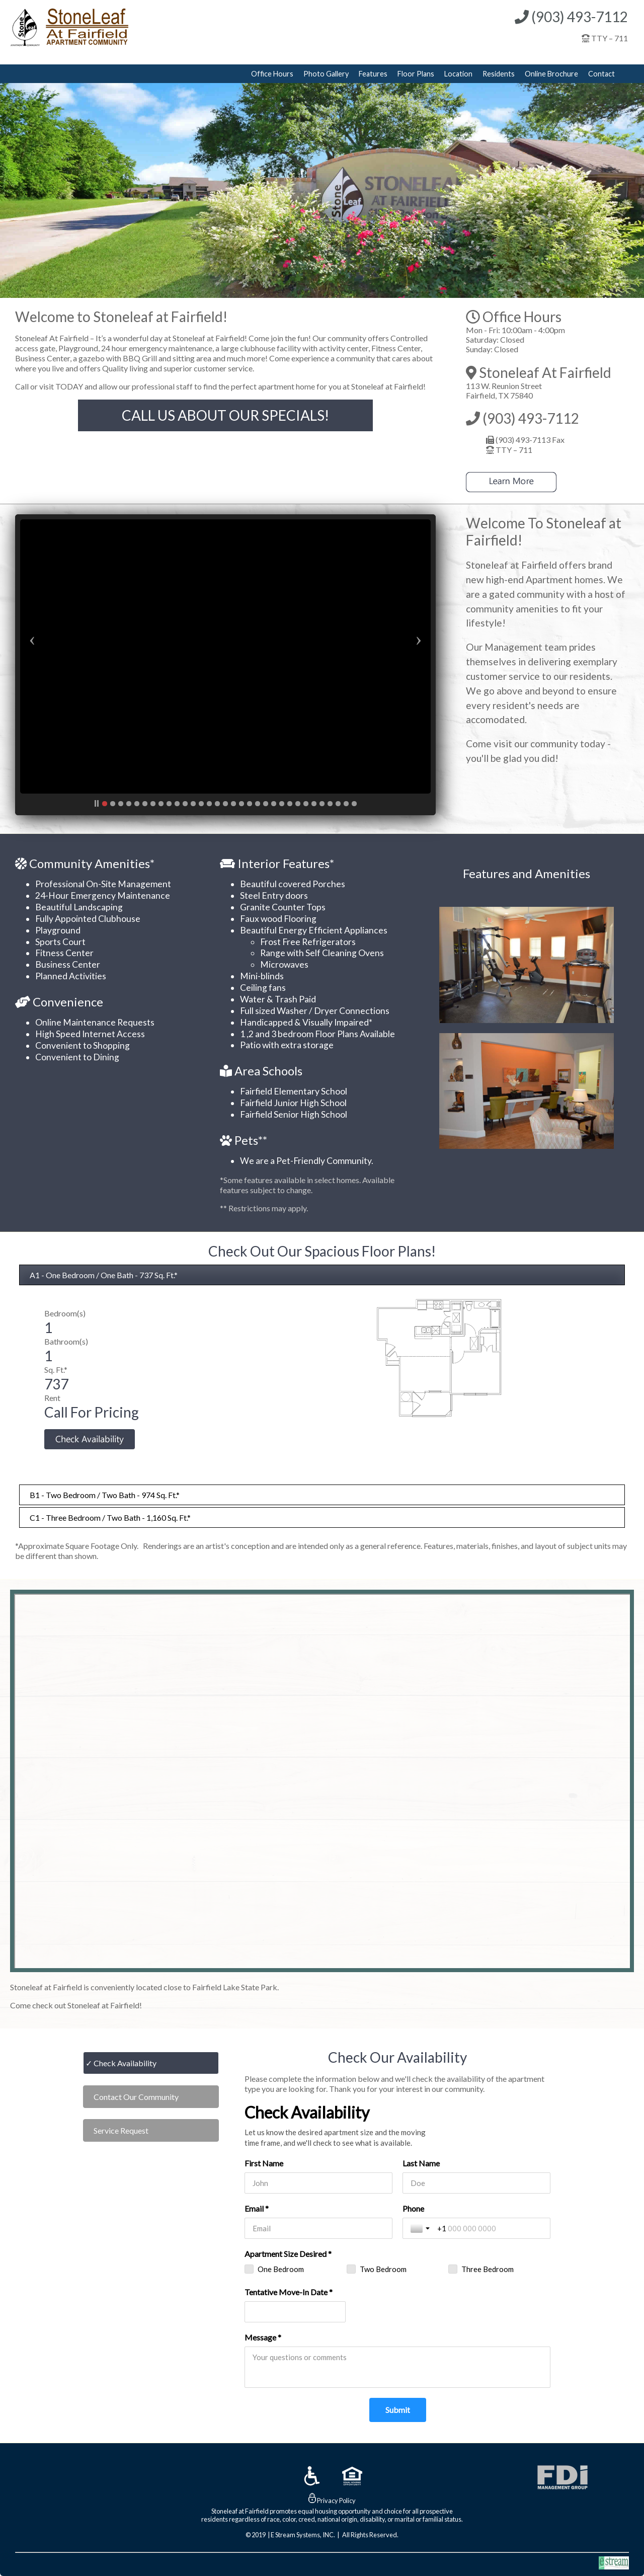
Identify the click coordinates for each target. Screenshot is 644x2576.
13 (201, 804)
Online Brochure (551, 73)
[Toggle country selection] (421, 2228)
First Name (264, 2163)
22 (274, 804)
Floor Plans (415, 73)
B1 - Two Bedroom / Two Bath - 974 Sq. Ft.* (105, 1495)
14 (209, 804)
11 (185, 804)
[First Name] (318, 2183)
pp (97, 804)
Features (373, 73)
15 (217, 804)
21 (266, 804)
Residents (498, 73)
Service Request (121, 2130)
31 (346, 804)
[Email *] (318, 2228)
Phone (413, 2208)
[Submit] (397, 2410)
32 (354, 804)
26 (306, 804)
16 (225, 804)
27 (314, 804)
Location (458, 73)
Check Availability (125, 2063)
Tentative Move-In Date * (289, 2292)
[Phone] (489, 2228)
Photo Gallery (326, 73)
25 (298, 804)
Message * (263, 2337)
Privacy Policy (336, 2500)
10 (177, 804)
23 (282, 804)
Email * (257, 2208)
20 (258, 804)
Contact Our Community (136, 2096)
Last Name (421, 2163)
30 (338, 804)
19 (250, 804)
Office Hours (272, 73)
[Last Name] (476, 2183)
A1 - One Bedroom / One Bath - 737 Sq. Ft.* (104, 1275)
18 (241, 804)
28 (322, 804)
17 (233, 804)
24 (290, 804)
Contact (601, 73)
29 (330, 804)
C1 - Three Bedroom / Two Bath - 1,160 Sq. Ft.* (110, 1517)
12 (193, 804)
